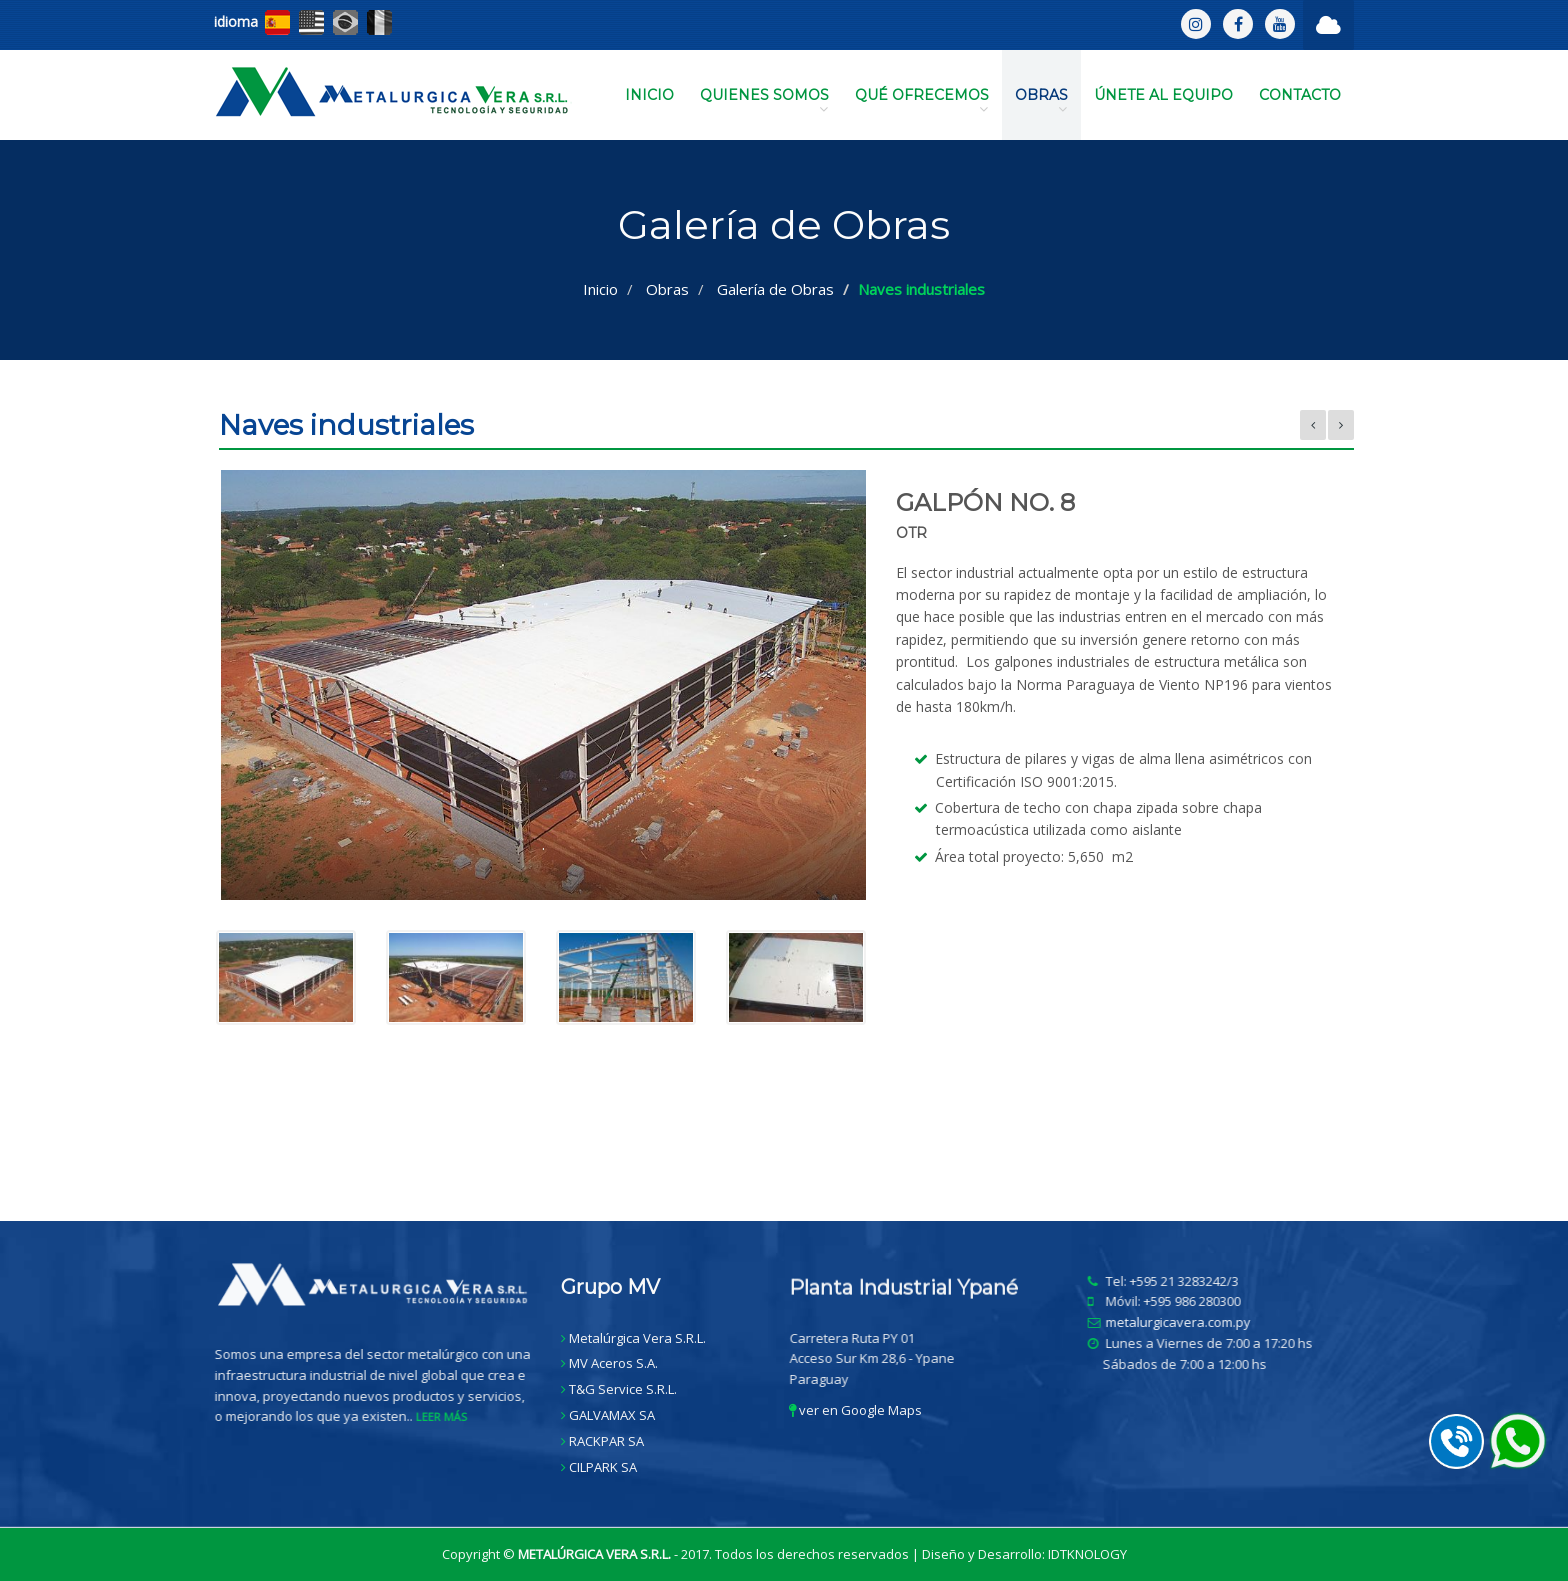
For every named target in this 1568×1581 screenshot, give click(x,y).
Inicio (600, 289)
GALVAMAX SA (612, 1415)
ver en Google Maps (855, 1410)
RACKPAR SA (606, 1441)
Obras (667, 289)
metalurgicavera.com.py (1188, 1322)
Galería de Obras (775, 289)
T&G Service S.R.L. (623, 1389)
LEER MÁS (452, 1416)
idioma (236, 21)
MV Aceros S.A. (613, 1363)
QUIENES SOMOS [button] (764, 101)
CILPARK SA (603, 1467)
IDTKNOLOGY (1087, 1554)
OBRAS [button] (1041, 101)
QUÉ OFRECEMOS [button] (922, 101)
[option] (784, 757)
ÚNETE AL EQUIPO (1163, 95)
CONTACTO (1300, 95)
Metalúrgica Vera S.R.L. (637, 1338)
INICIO (649, 95)
